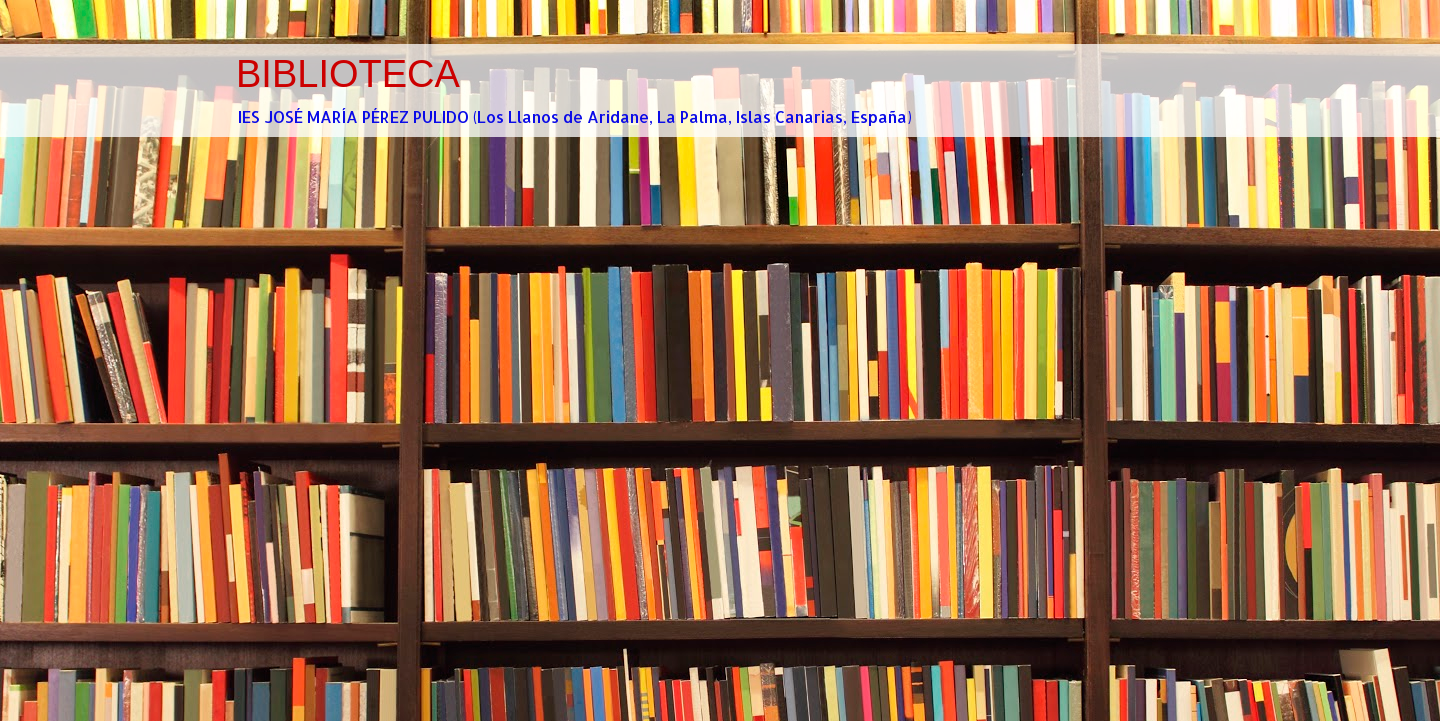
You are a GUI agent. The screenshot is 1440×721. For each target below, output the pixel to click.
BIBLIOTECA (348, 74)
